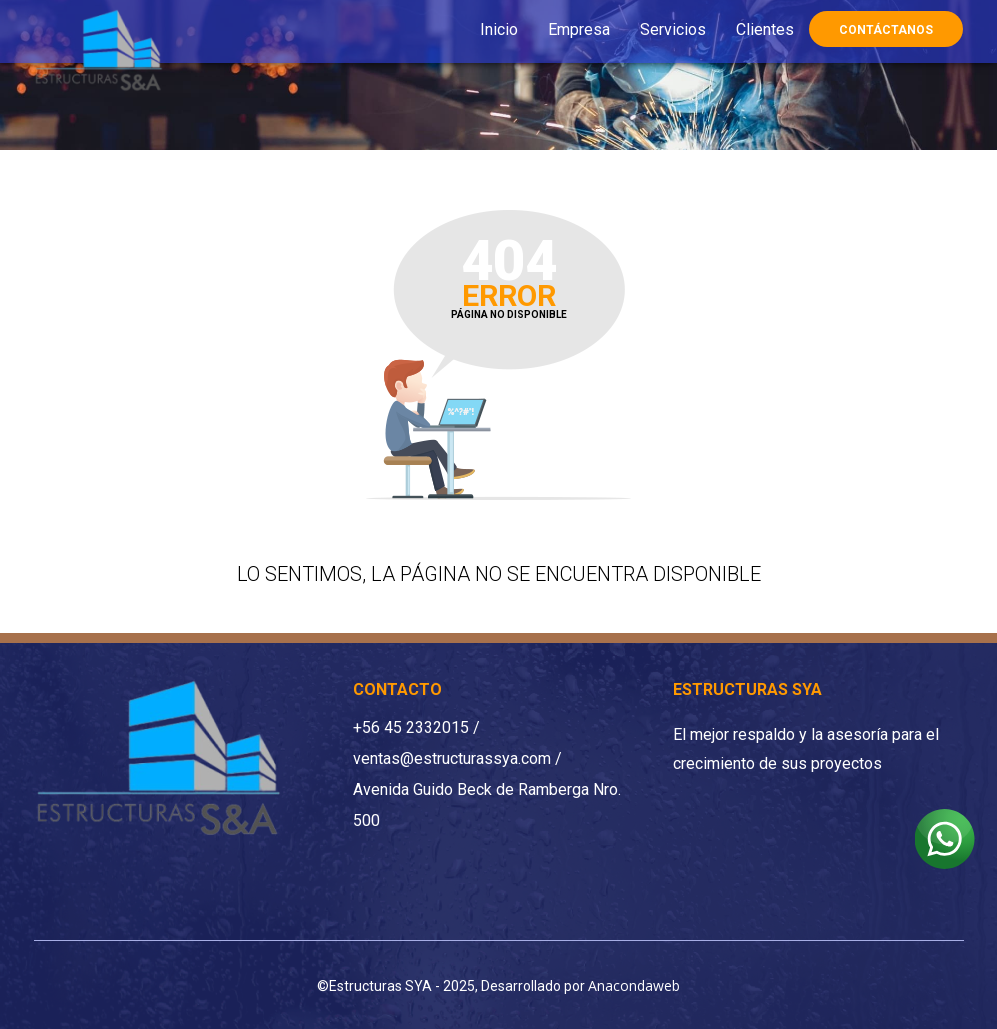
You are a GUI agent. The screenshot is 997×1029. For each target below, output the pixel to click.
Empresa (579, 29)
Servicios (673, 29)
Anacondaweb (634, 985)
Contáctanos (886, 30)
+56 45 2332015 (411, 727)
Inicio (499, 29)
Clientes (765, 29)
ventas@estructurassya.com (452, 758)
